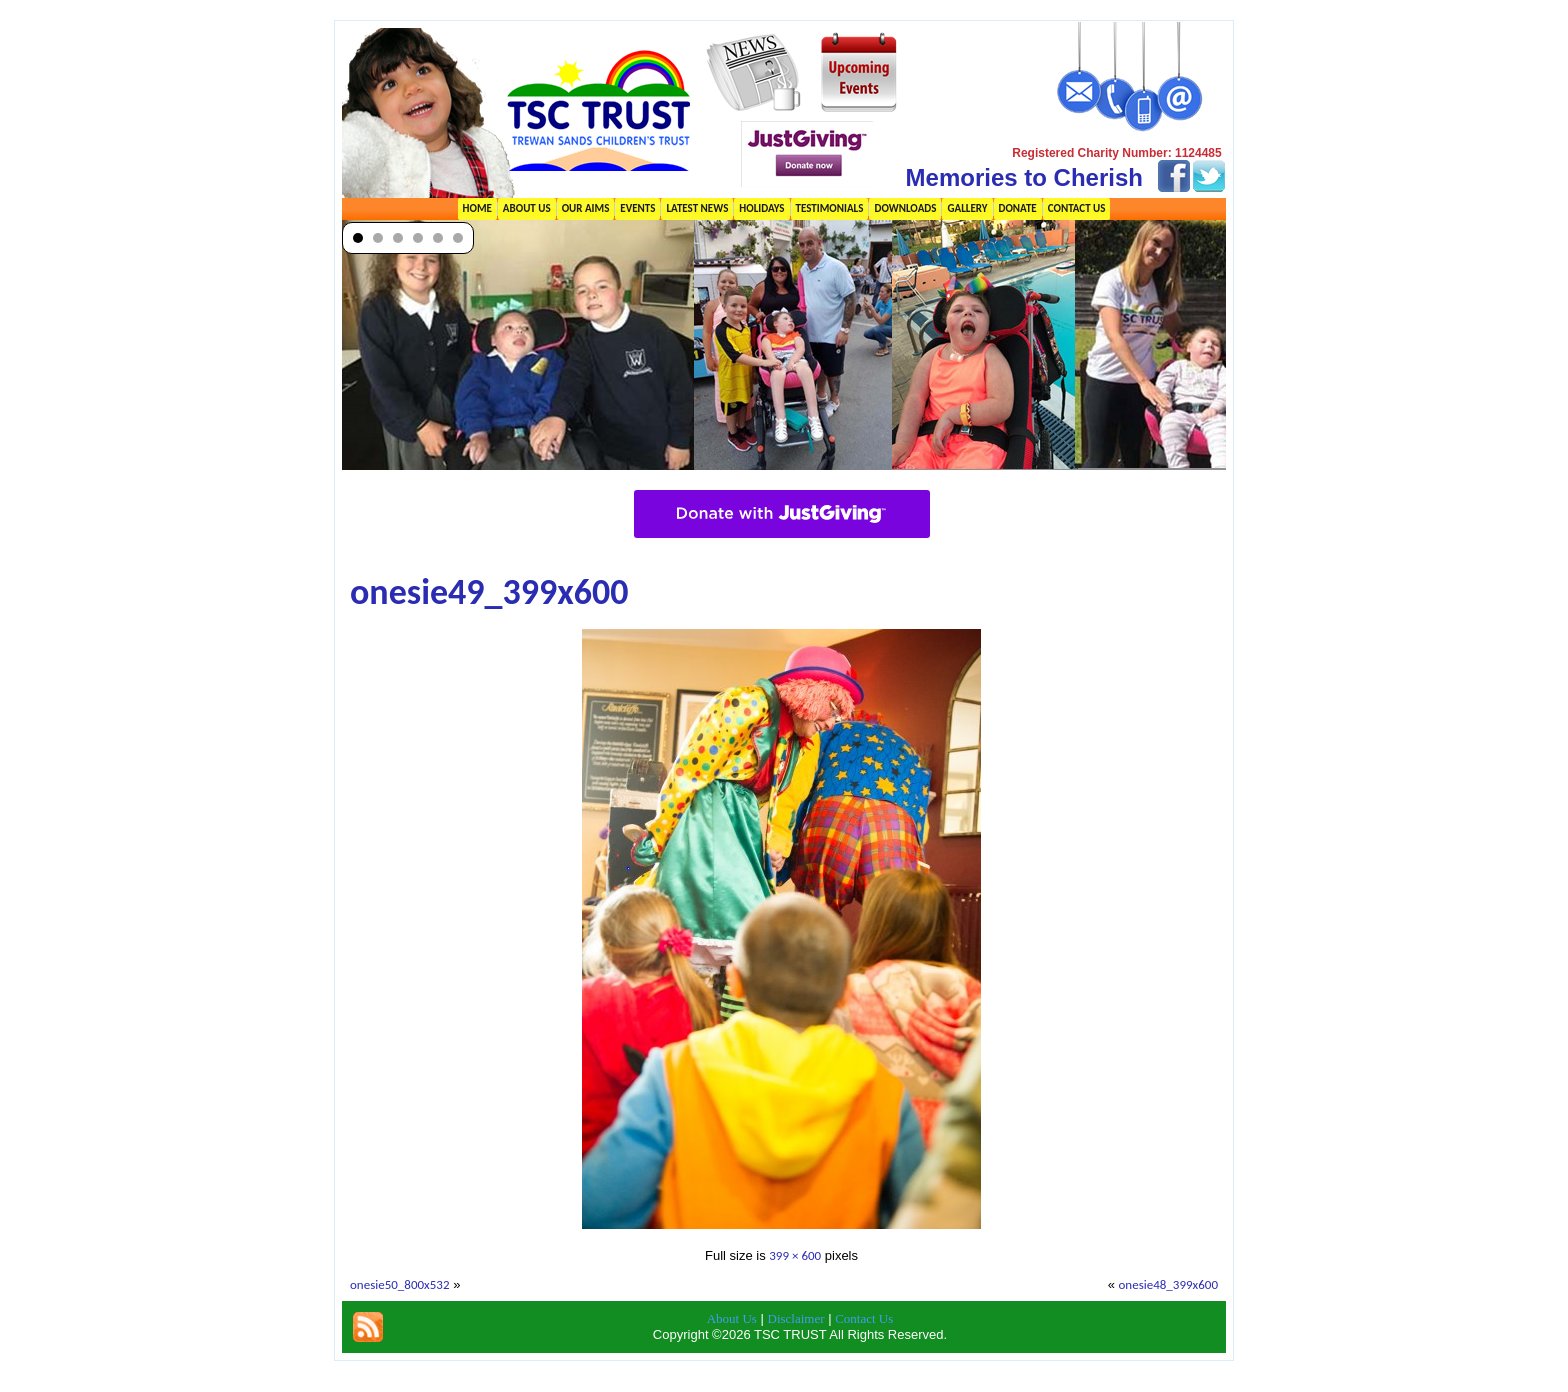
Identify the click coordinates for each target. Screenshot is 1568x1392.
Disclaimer (796, 1318)
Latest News (697, 208)
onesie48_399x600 (1168, 1284)
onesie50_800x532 (400, 1284)
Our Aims (586, 208)
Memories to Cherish (1024, 177)
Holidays (761, 208)
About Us (527, 208)
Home (477, 208)
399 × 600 (795, 1255)
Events (637, 208)
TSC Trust (811, 1376)
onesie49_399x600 (489, 592)
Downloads (905, 208)
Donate (1018, 208)
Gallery (967, 208)
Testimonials (830, 208)
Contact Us (1077, 208)
